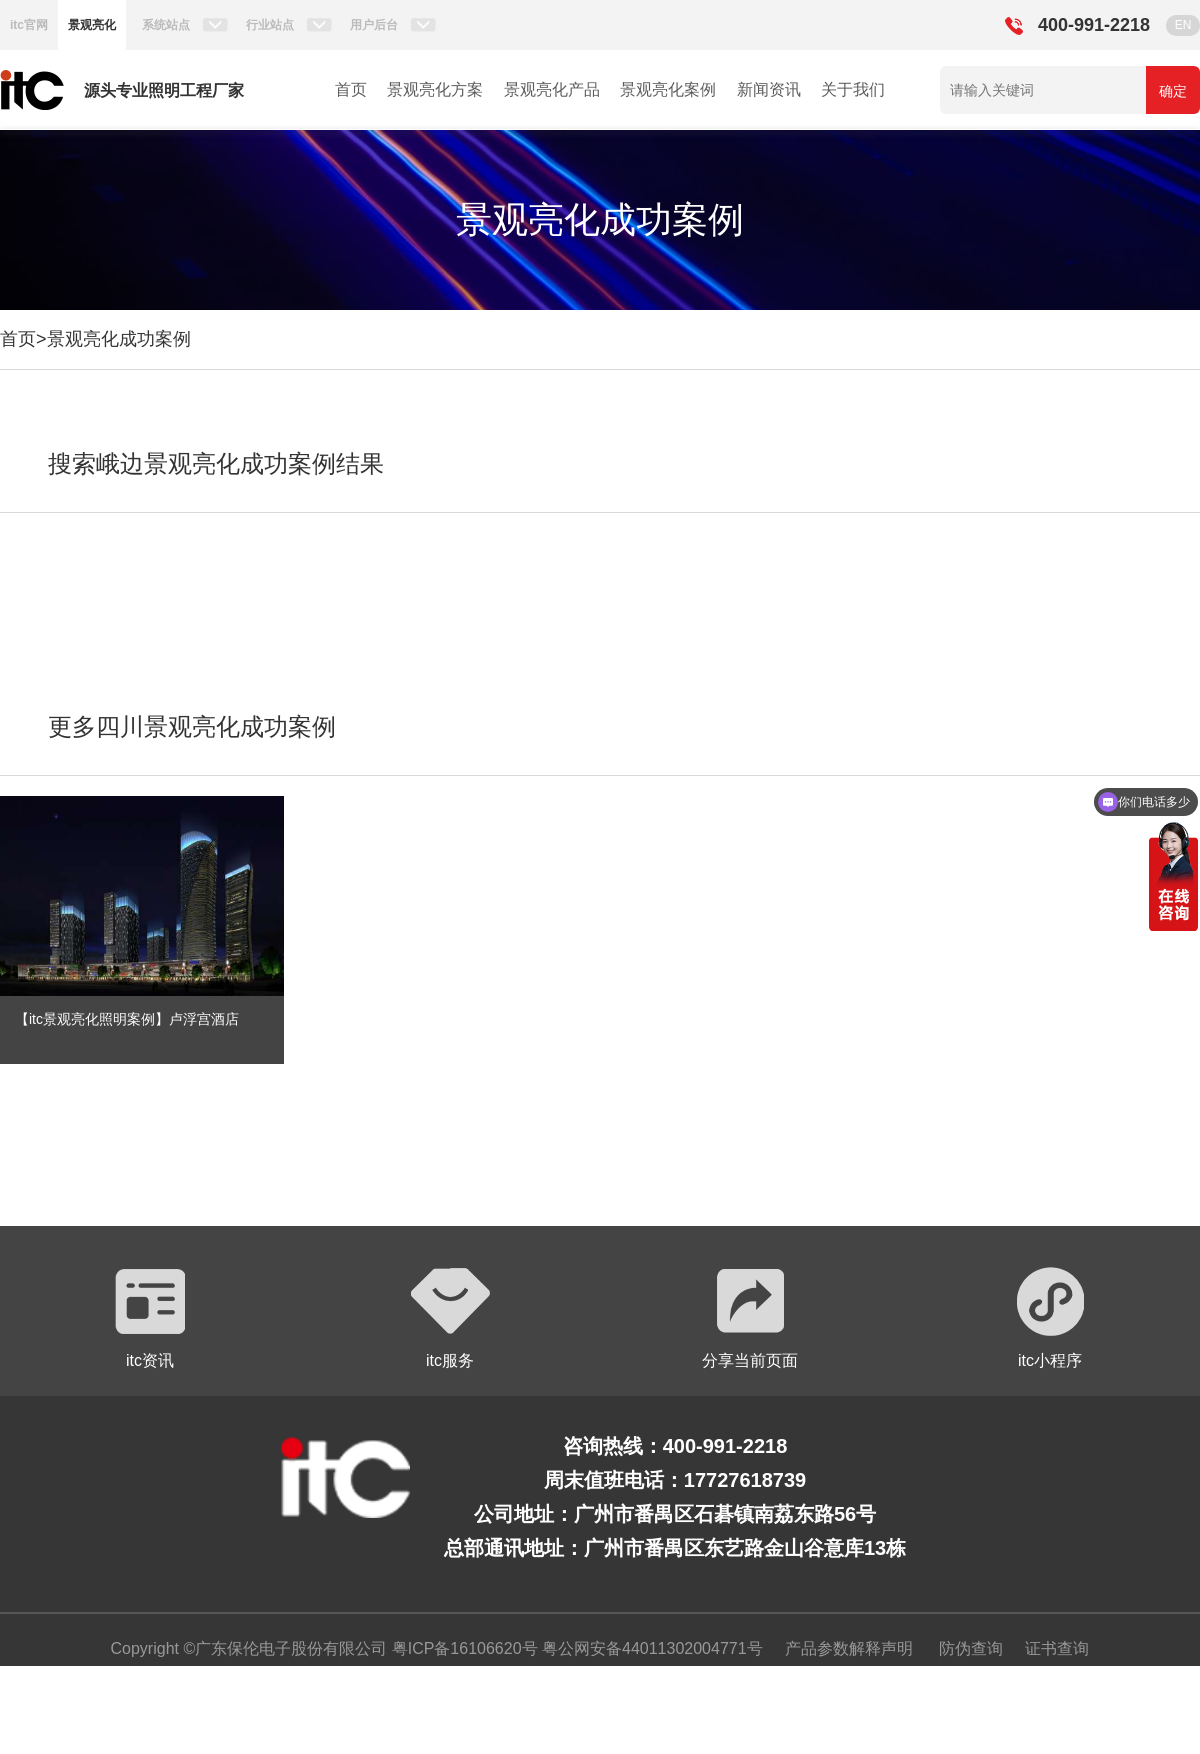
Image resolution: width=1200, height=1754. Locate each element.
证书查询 (1057, 1648)
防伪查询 (971, 1648)
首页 (351, 89)
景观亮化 (92, 25)
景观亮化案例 (668, 89)
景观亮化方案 (435, 89)
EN (1183, 25)
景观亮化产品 (552, 89)
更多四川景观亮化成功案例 (192, 726)
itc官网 (29, 25)
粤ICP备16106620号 (462, 1648)
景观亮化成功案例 (119, 339)
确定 (1173, 91)
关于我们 (853, 89)
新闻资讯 (769, 89)
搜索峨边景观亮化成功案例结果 (216, 463)
